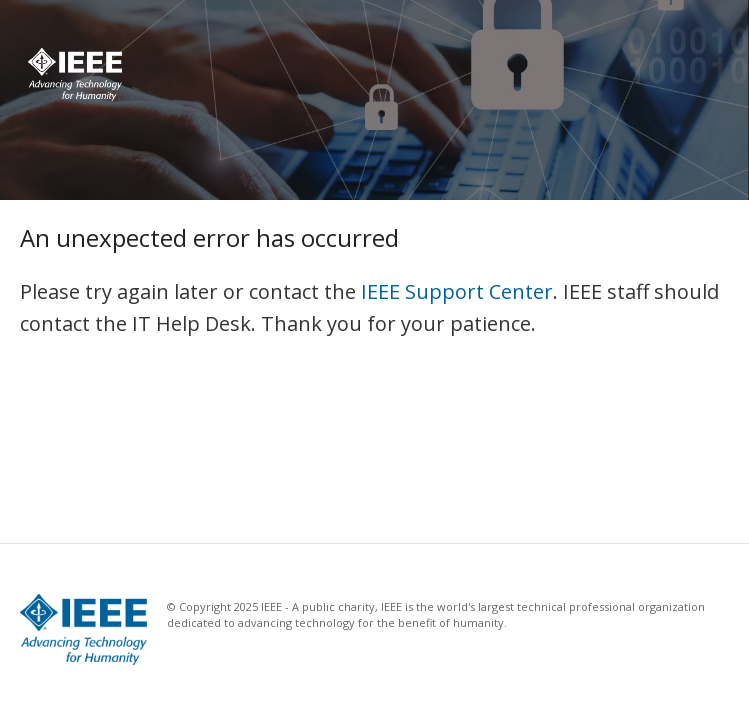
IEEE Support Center (457, 291)
